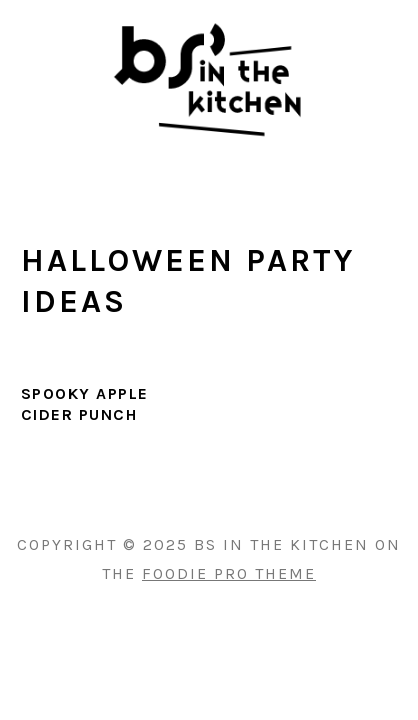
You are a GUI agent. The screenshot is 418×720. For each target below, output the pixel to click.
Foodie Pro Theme (229, 573)
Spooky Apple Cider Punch (85, 404)
